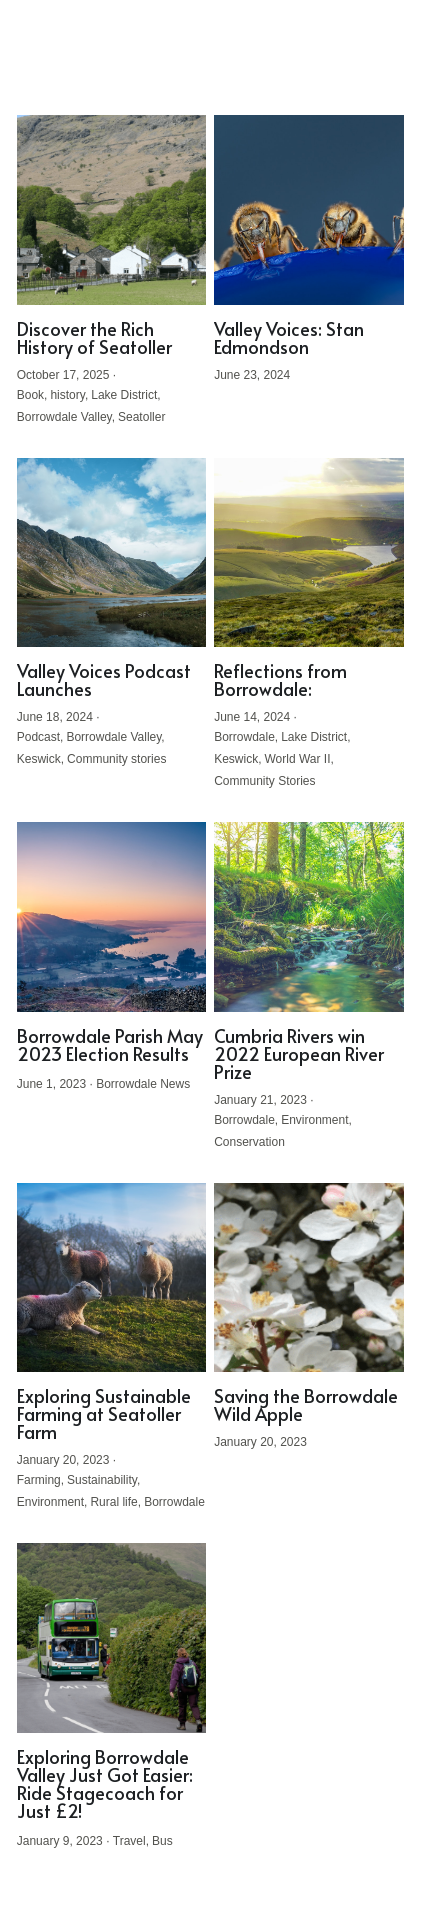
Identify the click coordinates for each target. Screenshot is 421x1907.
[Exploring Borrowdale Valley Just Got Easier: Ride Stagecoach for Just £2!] (112, 1638)
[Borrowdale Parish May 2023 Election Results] (112, 917)
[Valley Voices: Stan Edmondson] (309, 210)
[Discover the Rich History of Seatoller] (112, 210)
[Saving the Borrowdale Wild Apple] (309, 1278)
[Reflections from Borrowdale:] (309, 553)
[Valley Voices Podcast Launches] (112, 553)
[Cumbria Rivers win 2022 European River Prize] (309, 917)
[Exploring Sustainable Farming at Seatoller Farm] (112, 1278)
